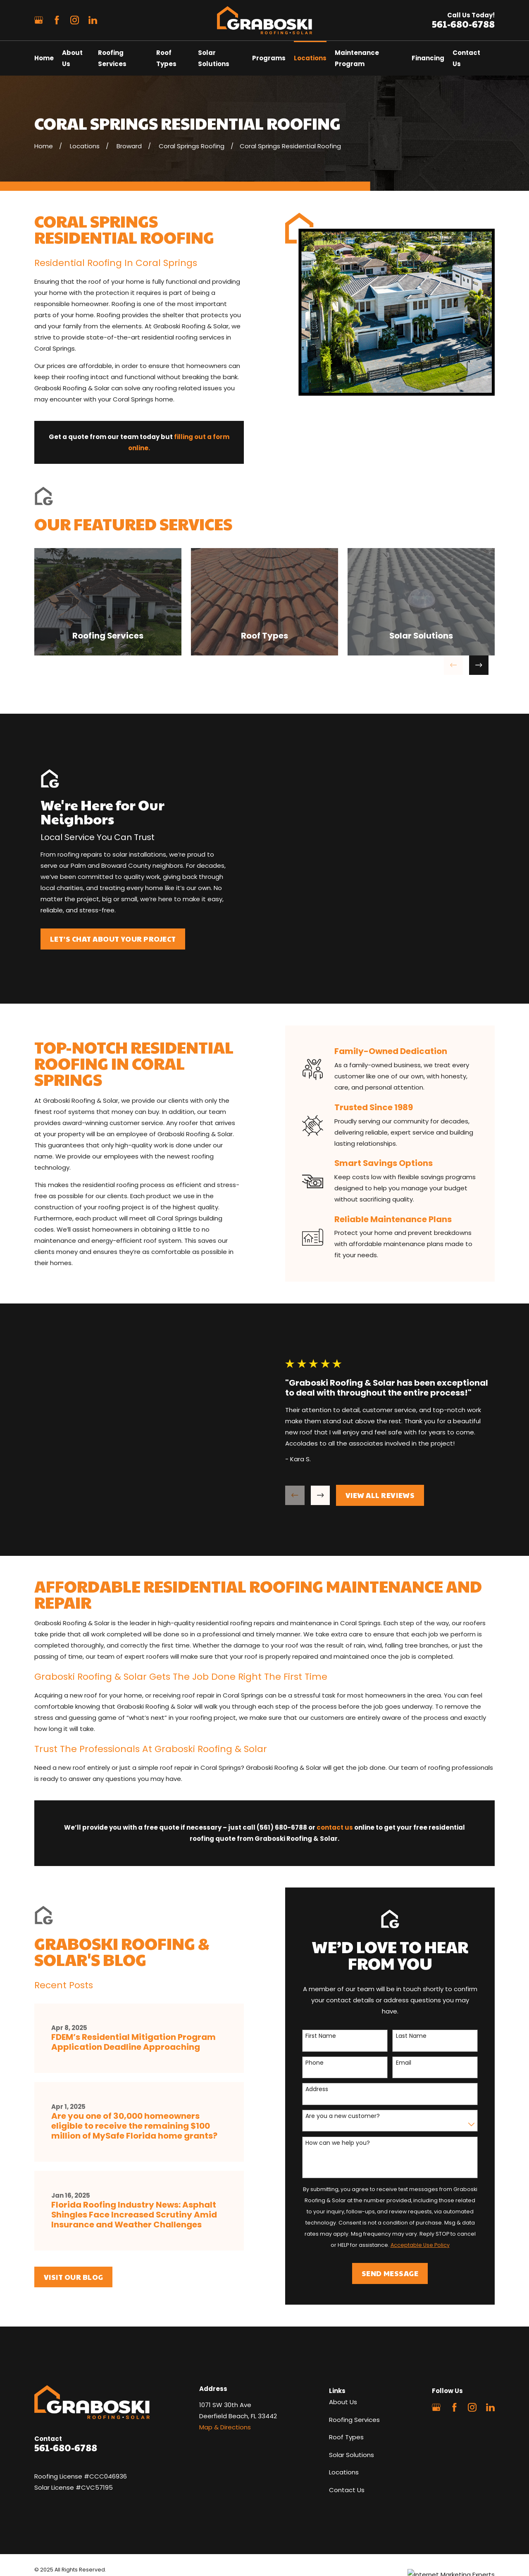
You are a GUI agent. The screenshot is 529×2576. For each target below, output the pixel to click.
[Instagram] (74, 20)
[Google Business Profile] (38, 20)
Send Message (400, 2216)
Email (414, 2005)
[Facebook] (56, 20)
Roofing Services (354, 2362)
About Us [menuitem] (72, 58)
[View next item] (478, 665)
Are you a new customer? (353, 2059)
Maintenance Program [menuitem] (357, 58)
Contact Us (347, 2433)
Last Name (421, 1979)
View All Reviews (390, 1467)
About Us (343, 2345)
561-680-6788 (463, 24)
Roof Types (346, 2380)
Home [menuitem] (44, 58)
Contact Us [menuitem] (466, 58)
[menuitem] (45, 2522)
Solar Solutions (351, 2397)
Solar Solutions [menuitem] (213, 58)
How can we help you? (348, 2085)
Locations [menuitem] (310, 58)
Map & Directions (225, 2370)
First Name (331, 1979)
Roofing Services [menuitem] (112, 58)
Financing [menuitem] (428, 58)
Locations (344, 2415)
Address (327, 2032)
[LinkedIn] (92, 20)
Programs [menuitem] (269, 58)
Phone (325, 2005)
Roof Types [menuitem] (166, 58)
